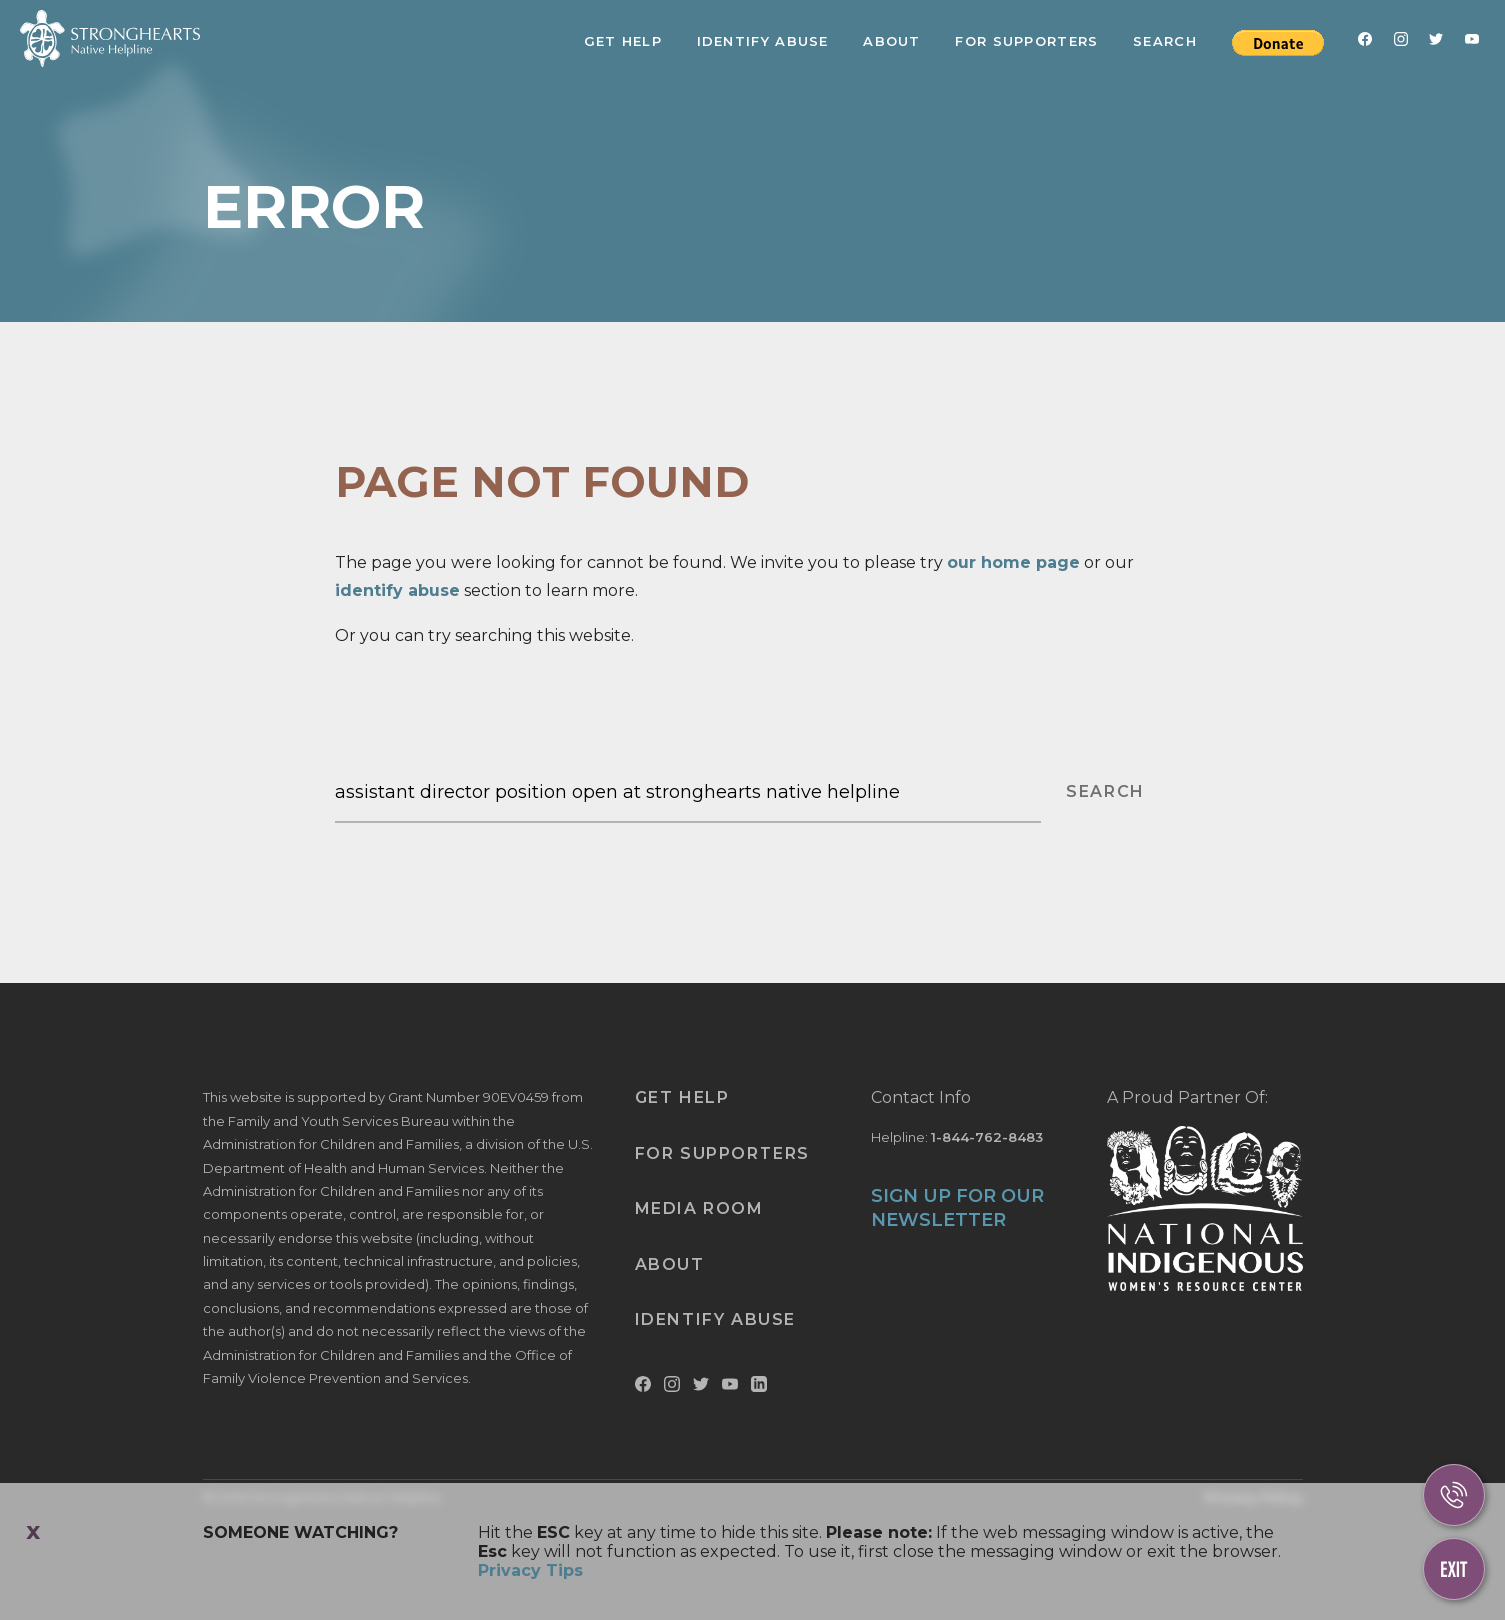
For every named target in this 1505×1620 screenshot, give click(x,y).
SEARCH (1105, 791)
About (892, 41)
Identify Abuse (763, 41)
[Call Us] (1454, 1495)
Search (1165, 41)
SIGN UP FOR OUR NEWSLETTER (957, 1207)
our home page (1013, 562)
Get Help (623, 41)
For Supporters (1026, 41)
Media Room (699, 1208)
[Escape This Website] (1454, 1569)
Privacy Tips (530, 1570)
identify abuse (397, 590)
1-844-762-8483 (987, 1137)
